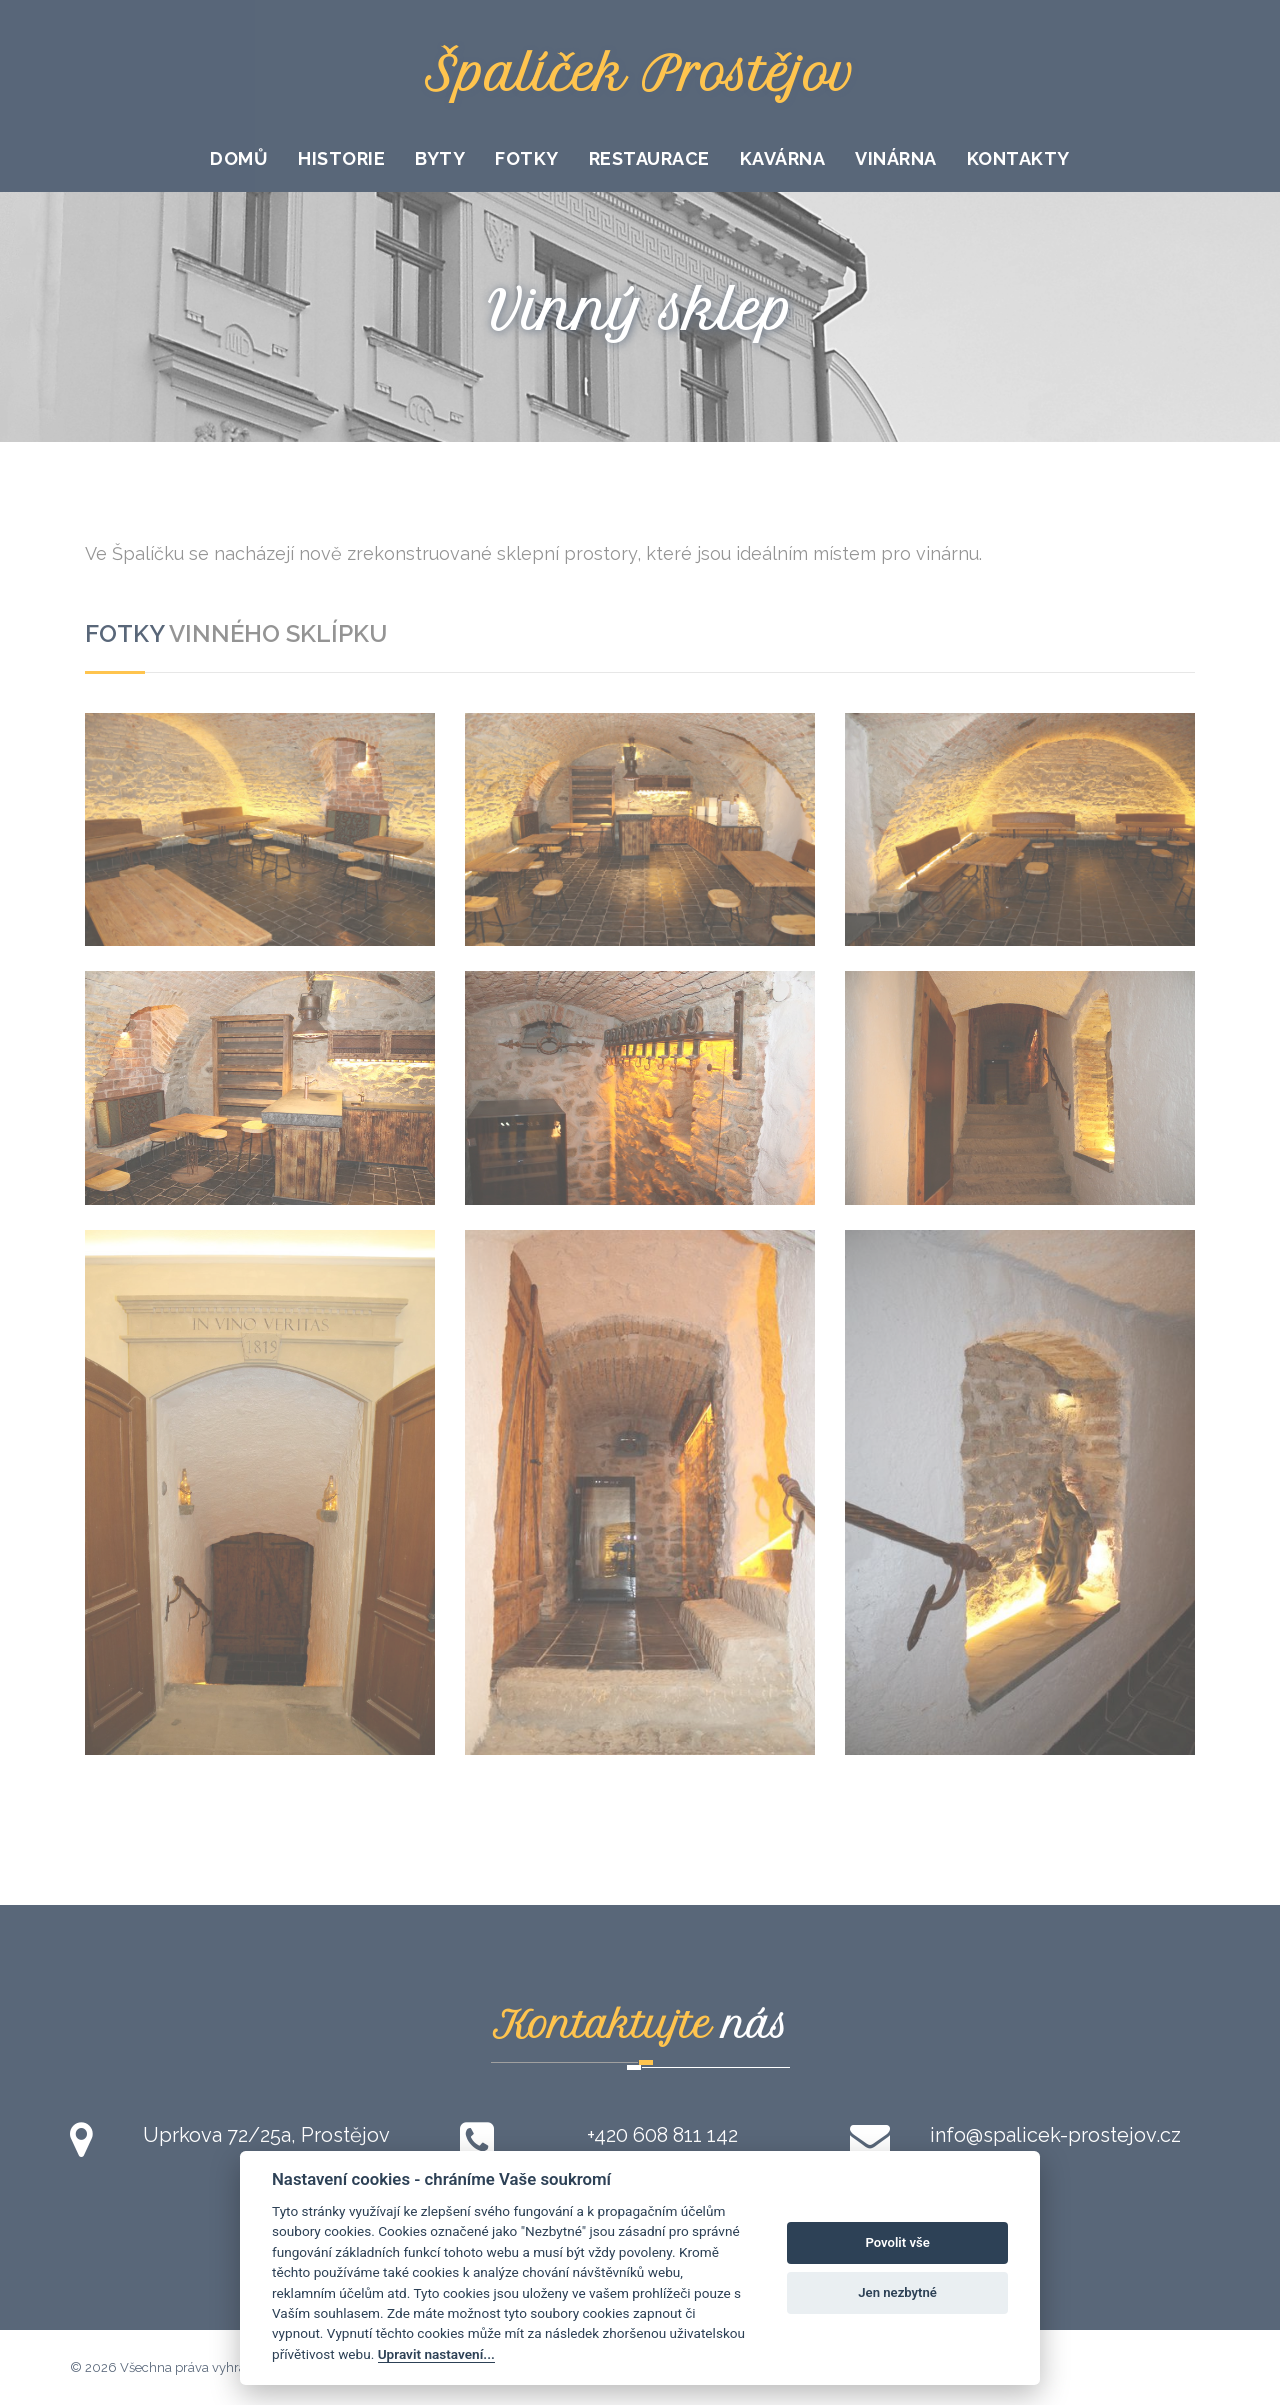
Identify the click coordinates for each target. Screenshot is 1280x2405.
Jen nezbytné (897, 2292)
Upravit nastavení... (436, 2354)
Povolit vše (897, 2242)
